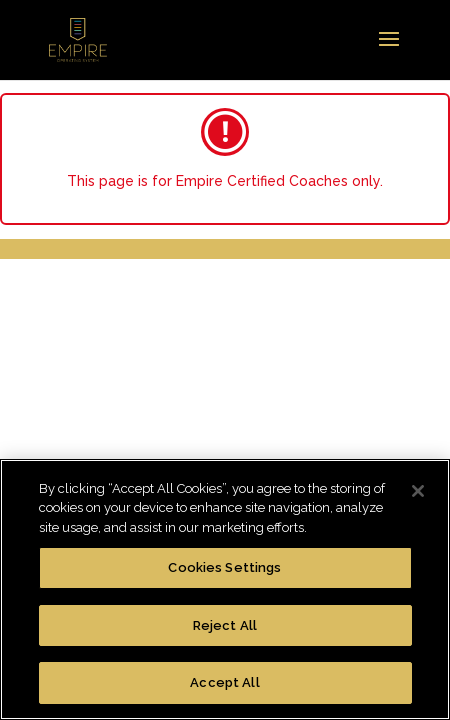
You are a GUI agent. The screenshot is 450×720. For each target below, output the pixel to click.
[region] (225, 589)
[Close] (418, 491)
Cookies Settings (224, 567)
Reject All (225, 625)
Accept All (224, 682)
